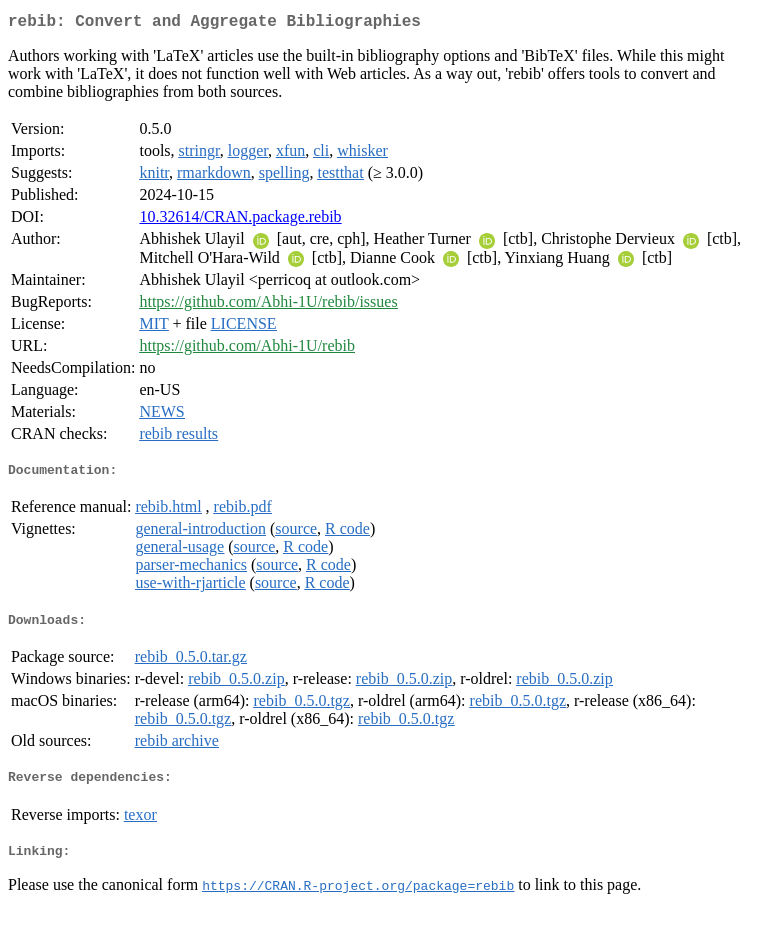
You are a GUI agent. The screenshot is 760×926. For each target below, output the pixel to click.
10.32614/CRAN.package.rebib (240, 220)
